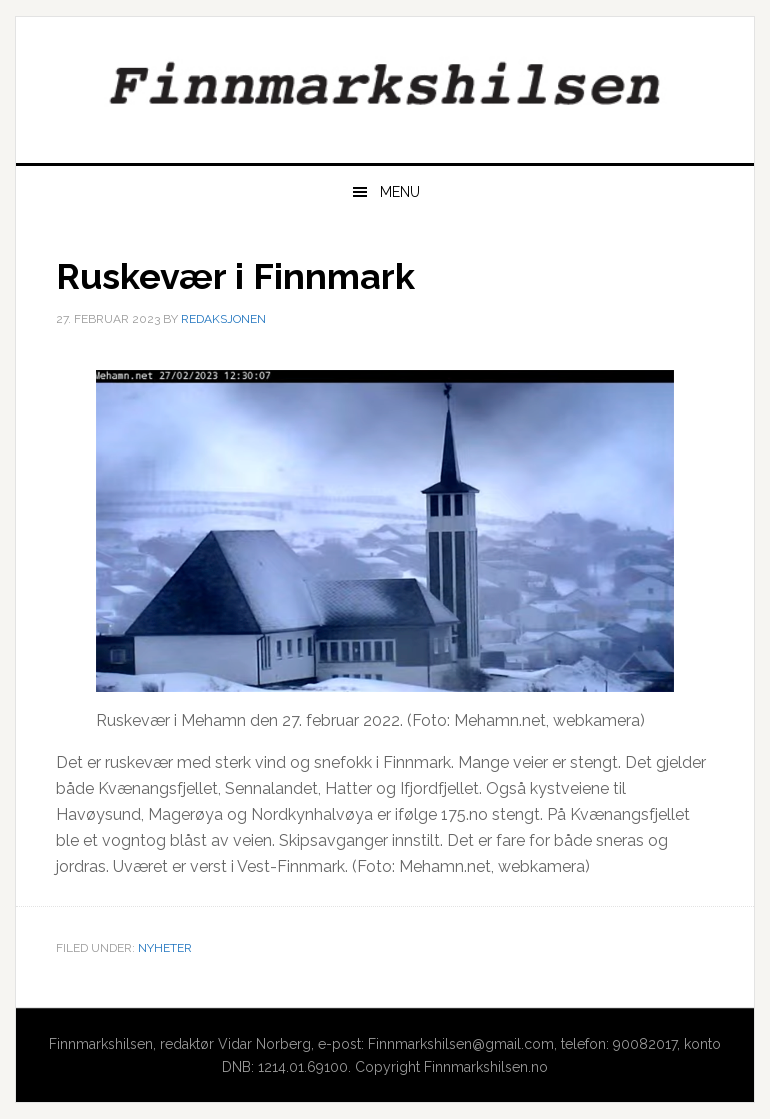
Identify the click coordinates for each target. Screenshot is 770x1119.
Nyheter (165, 948)
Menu (400, 192)
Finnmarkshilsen (384, 82)
